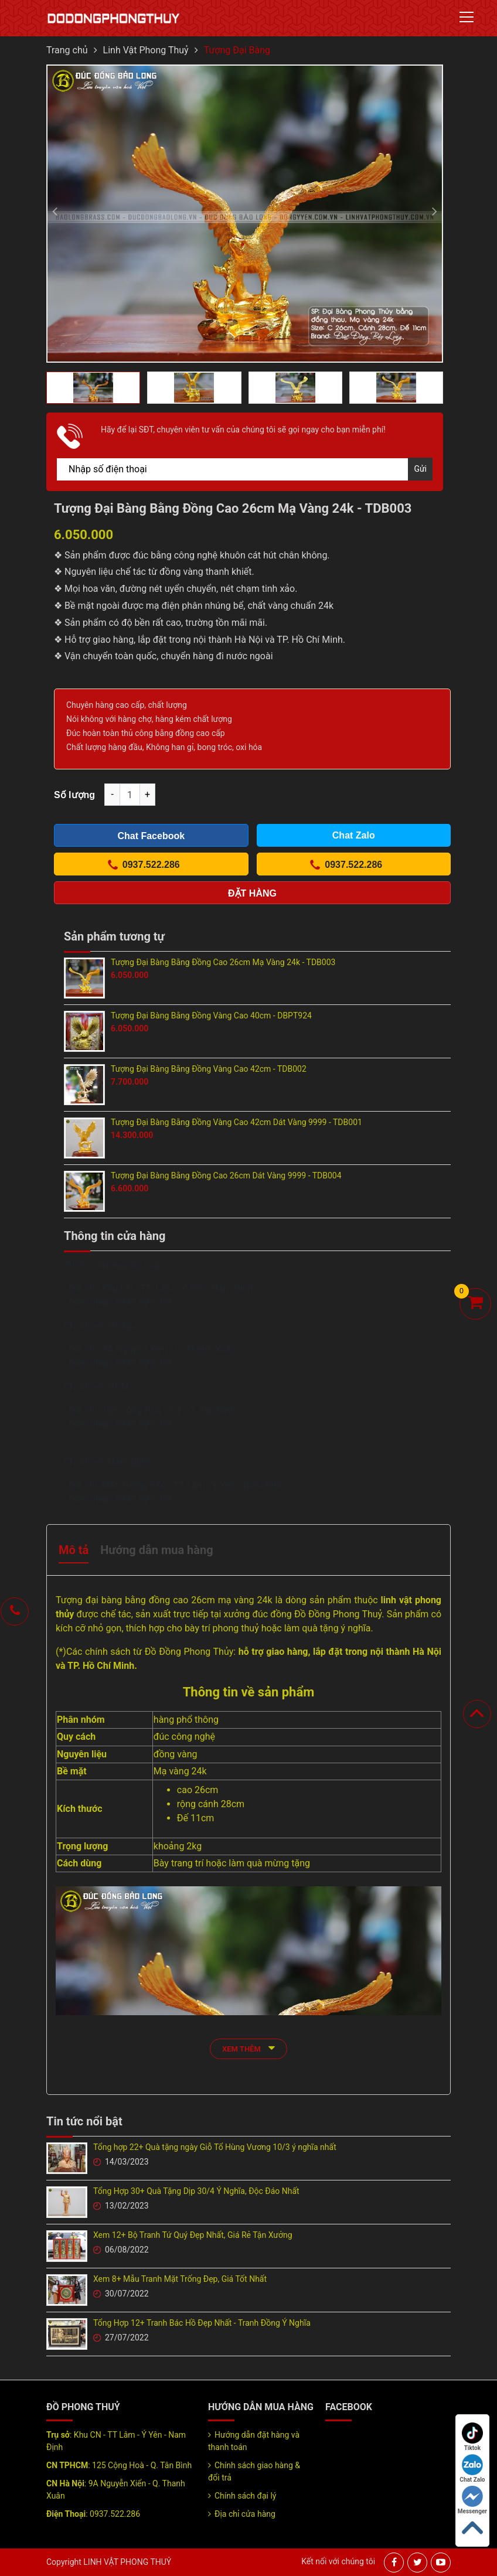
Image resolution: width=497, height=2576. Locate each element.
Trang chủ (67, 50)
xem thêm (248, 2047)
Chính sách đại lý (245, 2495)
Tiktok (472, 2436)
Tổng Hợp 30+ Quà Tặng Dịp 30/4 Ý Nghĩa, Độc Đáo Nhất (196, 2191)
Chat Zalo (472, 2468)
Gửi (420, 468)
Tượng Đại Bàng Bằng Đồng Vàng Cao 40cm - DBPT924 (211, 1015)
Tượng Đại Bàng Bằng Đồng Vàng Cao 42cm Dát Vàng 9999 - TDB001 (236, 1122)
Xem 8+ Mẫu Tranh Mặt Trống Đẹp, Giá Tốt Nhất (180, 2279)
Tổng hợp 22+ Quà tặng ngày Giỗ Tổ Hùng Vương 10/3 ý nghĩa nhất (214, 2147)
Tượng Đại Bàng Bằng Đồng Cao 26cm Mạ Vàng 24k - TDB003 (223, 962)
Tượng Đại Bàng (237, 50)
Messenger (472, 2500)
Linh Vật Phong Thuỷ (146, 50)
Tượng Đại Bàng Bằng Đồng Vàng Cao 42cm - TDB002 (209, 1069)
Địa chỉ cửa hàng (245, 2514)
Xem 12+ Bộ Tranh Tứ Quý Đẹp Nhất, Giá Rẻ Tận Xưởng (192, 2235)
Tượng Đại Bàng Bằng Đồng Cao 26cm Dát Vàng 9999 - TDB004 (226, 1175)
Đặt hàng (252, 893)
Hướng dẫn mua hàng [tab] (156, 1550)
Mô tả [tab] (73, 1550)
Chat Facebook (151, 836)
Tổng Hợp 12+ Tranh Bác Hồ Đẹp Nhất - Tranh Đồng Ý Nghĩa (202, 2323)
